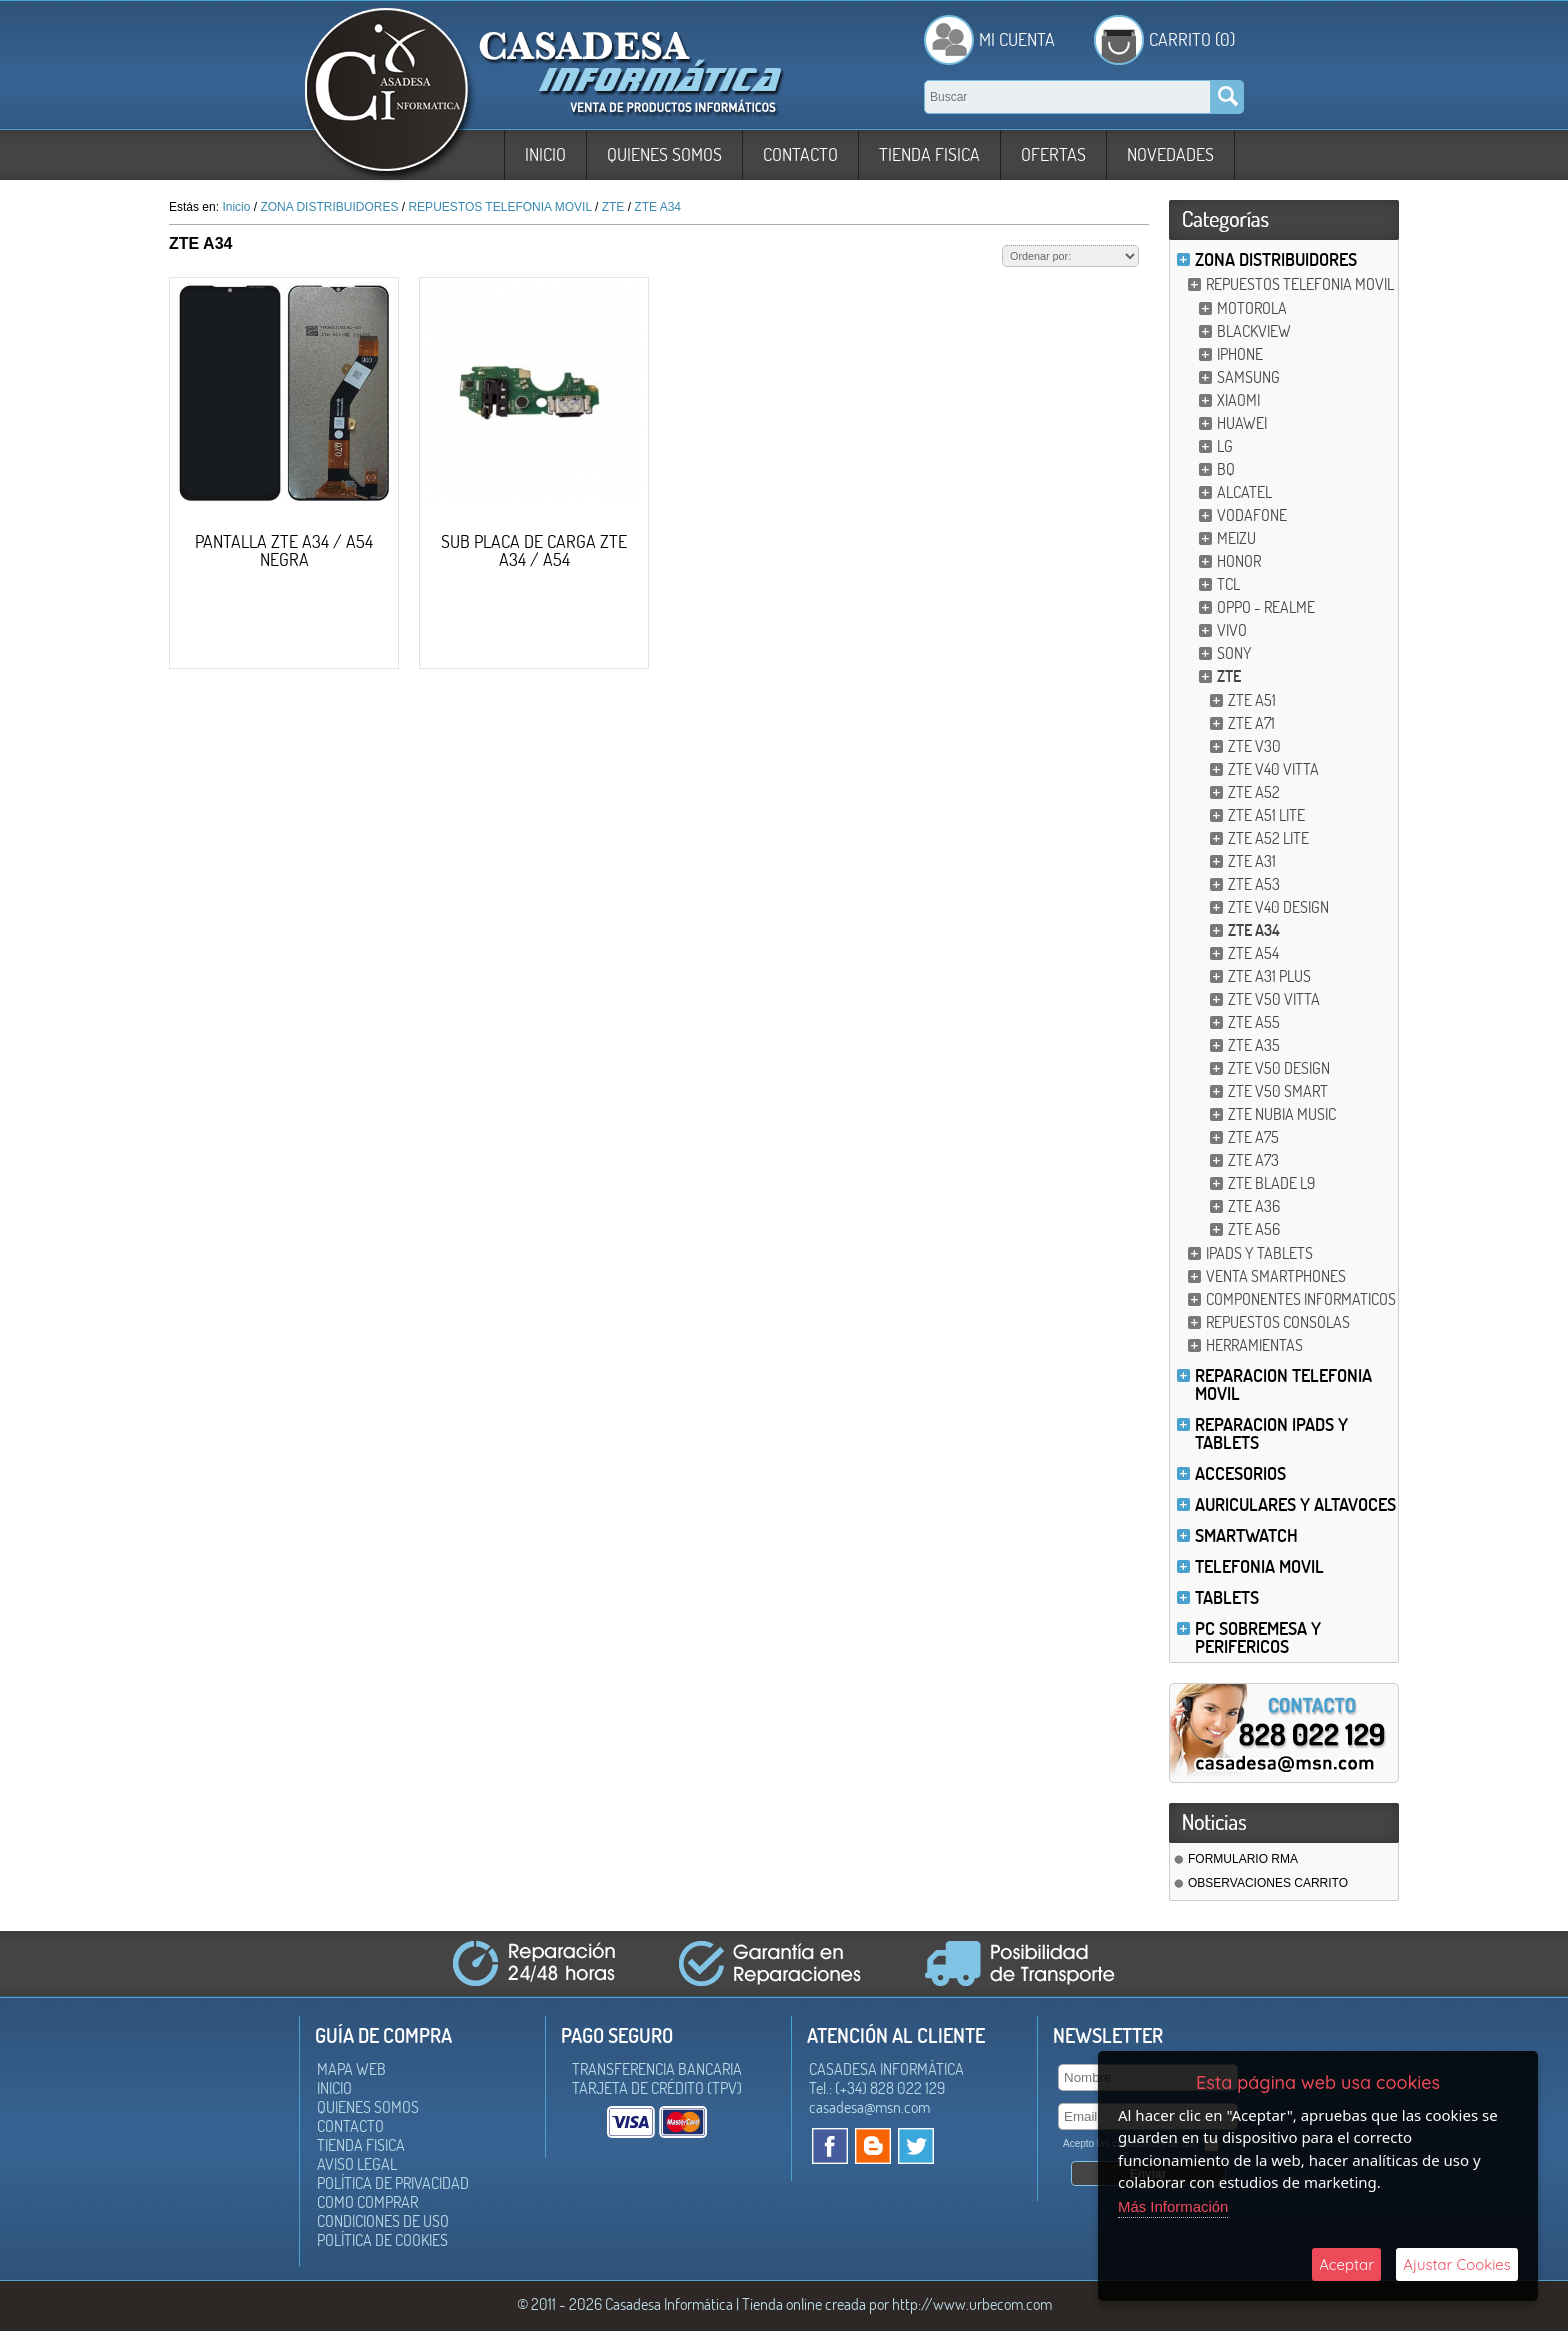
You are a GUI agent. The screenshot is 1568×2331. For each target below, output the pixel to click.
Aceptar (1346, 2264)
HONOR (1239, 561)
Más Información (1173, 2206)
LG (1225, 446)
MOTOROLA (1252, 308)
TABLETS (1227, 1597)
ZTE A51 (1252, 700)
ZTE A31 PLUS (1269, 976)
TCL (1228, 584)
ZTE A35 (1254, 1045)
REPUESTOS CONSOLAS (1278, 1322)
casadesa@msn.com (869, 2107)
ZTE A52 (1254, 792)
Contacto (800, 154)
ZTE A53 (1254, 884)
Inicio (545, 154)
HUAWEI (1242, 423)
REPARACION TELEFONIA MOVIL (1283, 1384)
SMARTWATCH (1246, 1535)
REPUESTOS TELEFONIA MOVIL (1300, 284)
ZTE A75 (1253, 1137)
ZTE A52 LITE (1268, 838)
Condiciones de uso (383, 2221)
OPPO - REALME (1266, 607)
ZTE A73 (1253, 1160)
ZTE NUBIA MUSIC (1282, 1114)
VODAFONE (1252, 515)
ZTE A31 (1252, 861)
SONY (1234, 653)
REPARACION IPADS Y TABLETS (1271, 1433)
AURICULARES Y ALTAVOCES (1295, 1504)
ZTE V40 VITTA (1273, 769)
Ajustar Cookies (1457, 2264)
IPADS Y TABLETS (1259, 1253)
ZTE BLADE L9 (1271, 1183)
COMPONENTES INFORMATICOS (1301, 1299)
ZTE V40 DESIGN (1278, 907)
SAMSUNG (1248, 377)
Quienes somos (664, 154)
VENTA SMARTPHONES (1276, 1276)
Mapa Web (351, 2069)
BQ (1226, 469)
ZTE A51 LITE (1266, 815)
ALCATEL (1244, 492)
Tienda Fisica (929, 154)
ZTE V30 (1254, 746)
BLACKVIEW (1254, 331)
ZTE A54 (1253, 953)
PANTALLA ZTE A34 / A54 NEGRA (284, 550)
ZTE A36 (1254, 1206)
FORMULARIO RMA (1243, 1859)
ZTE (1229, 676)
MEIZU (1236, 538)
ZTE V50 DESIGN (1279, 1068)
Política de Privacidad (393, 2183)
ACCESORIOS (1240, 1473)
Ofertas (1053, 154)
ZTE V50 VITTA (1274, 999)
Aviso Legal (357, 2164)
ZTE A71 (1251, 723)
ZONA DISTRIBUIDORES (1276, 259)
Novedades (1170, 154)
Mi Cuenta (1017, 39)
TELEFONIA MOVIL (1259, 1566)
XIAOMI (1238, 400)
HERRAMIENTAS (1254, 1345)
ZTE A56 (1254, 1229)
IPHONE (1240, 354)
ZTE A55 (1254, 1022)
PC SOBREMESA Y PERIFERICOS (1258, 1637)
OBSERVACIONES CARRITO (1268, 1883)
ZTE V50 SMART (1278, 1091)
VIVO (1232, 630)
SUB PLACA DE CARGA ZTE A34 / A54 (534, 550)
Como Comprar (367, 2202)
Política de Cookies (382, 2240)
